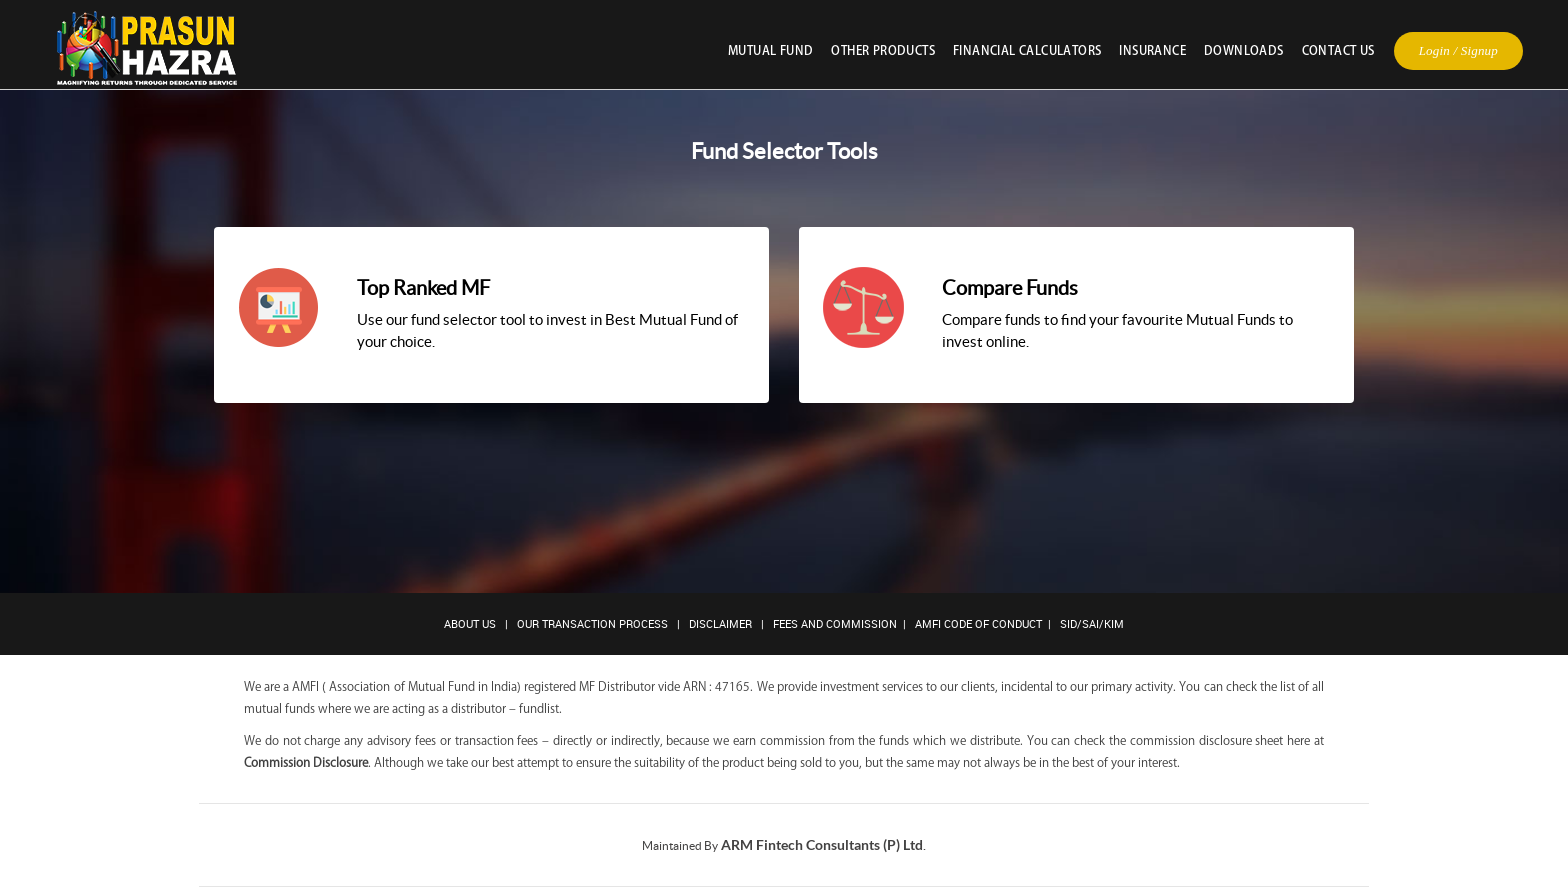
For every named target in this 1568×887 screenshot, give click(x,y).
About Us (470, 623)
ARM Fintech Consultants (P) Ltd (822, 844)
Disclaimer (720, 623)
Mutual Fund (770, 50)
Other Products (883, 50)
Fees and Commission (835, 623)
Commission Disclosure (306, 762)
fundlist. (540, 708)
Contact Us (1338, 50)
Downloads (1244, 50)
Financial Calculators (1027, 50)
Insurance (1152, 50)
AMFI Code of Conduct (978, 623)
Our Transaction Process (592, 623)
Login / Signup (1458, 50)
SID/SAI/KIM (1092, 623)
